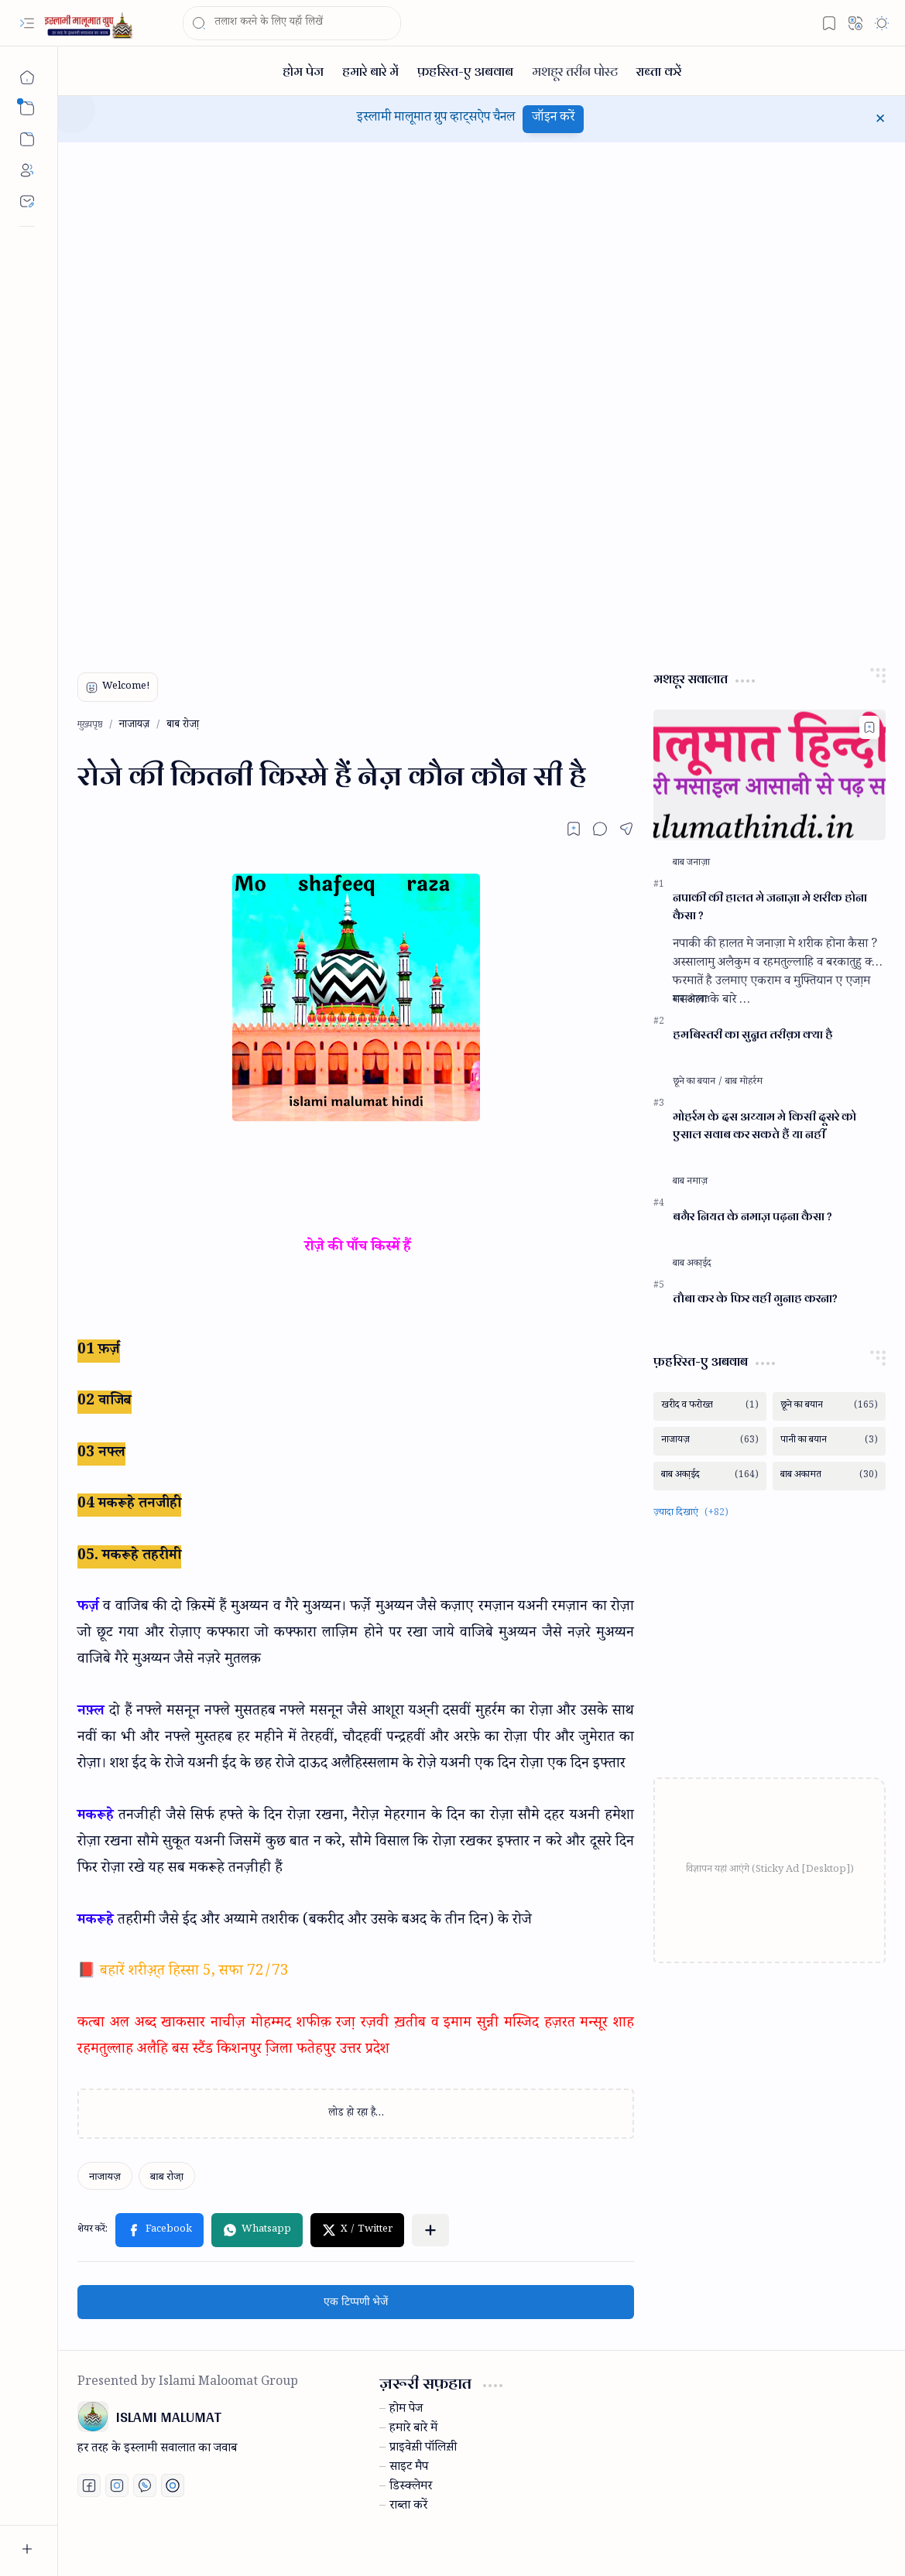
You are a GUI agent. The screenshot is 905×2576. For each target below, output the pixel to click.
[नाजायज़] (104, 2176)
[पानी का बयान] (829, 1441)
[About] (27, 170)
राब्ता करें (408, 2507)
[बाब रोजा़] (167, 2176)
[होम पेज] (303, 71)
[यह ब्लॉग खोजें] (291, 23)
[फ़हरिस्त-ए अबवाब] (465, 71)
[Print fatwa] (172, 2485)
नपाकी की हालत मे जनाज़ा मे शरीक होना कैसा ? (770, 907)
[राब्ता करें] (659, 71)
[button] (27, 23)
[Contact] (27, 201)
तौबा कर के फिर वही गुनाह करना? (755, 1299)
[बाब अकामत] (829, 1476)
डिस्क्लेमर (410, 2488)
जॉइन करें (553, 118)
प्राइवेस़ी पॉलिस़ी (423, 2449)
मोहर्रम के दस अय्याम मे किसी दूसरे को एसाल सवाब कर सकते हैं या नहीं (764, 1126)
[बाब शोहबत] (691, 1000)
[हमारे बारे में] (370, 71)
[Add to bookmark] (869, 727)
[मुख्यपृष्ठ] (27, 77)
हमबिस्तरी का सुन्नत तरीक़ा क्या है (753, 1035)
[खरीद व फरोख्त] (709, 1406)
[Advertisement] (193, 398)
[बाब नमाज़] (690, 1182)
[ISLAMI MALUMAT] (90, 23)
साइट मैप (408, 2468)
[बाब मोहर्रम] (744, 1082)
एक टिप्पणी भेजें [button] (356, 2301)
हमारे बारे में (413, 2429)
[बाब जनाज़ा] (691, 863)
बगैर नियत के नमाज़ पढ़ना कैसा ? (752, 1217)
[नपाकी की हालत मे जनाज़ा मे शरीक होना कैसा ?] (769, 775)
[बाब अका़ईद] (692, 1264)
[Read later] (573, 828)
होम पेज (406, 2410)
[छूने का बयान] (698, 1082)
